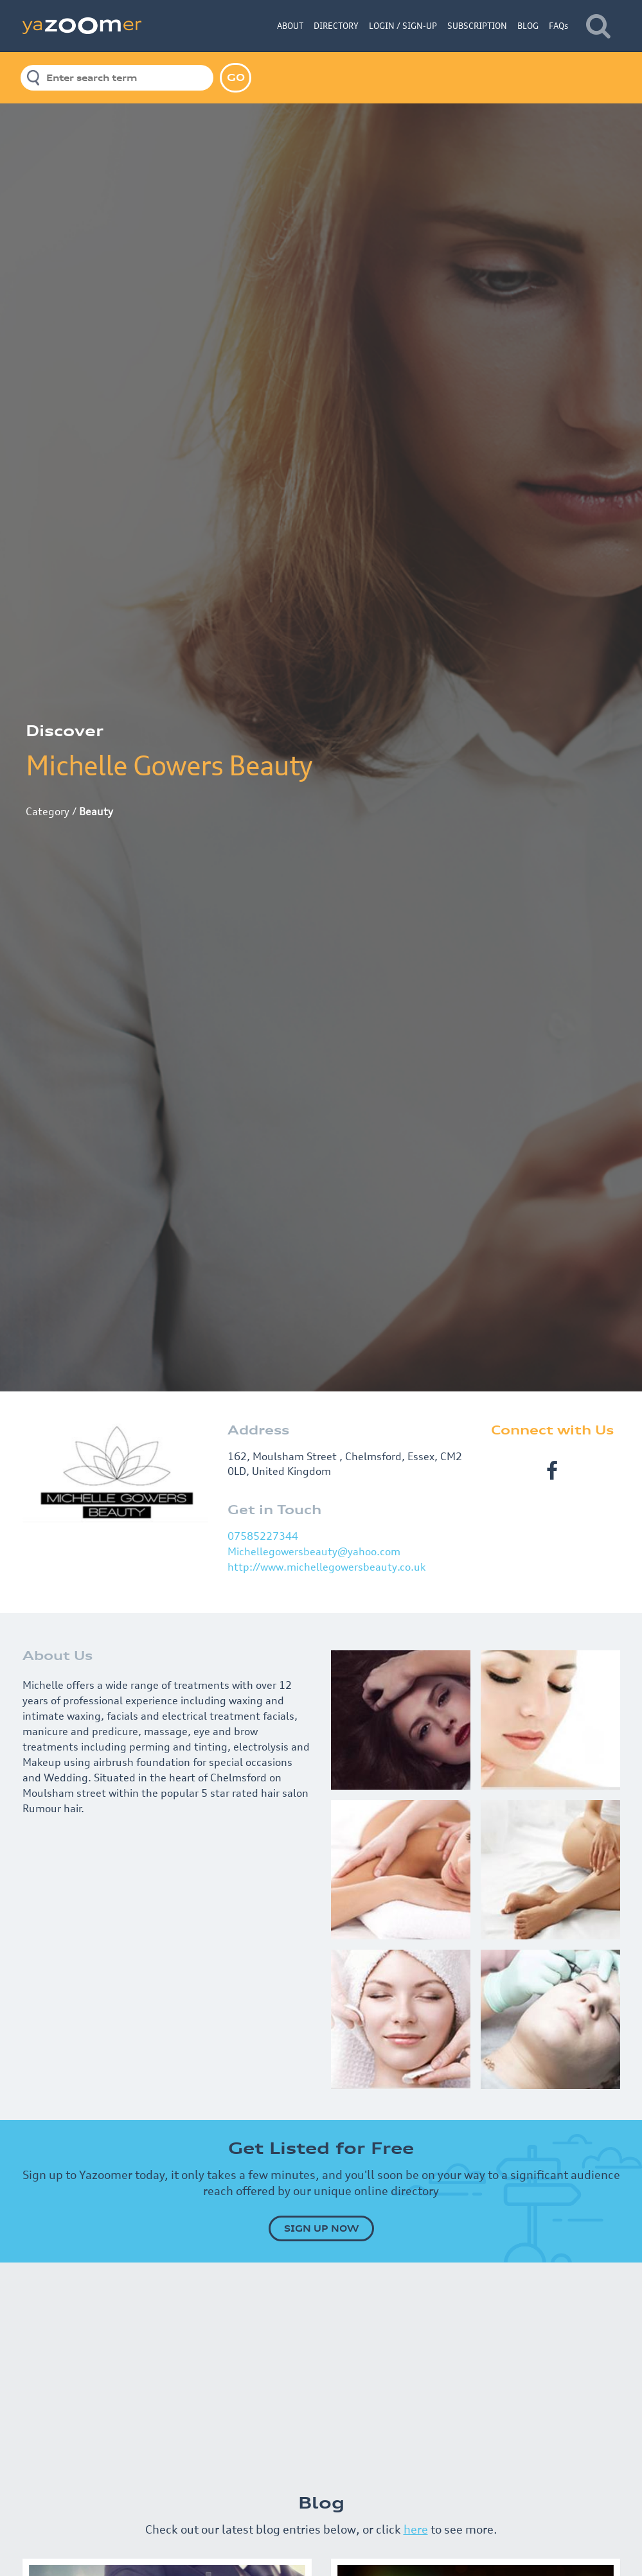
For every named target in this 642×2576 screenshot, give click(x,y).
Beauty (96, 811)
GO (236, 77)
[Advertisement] (321, 2372)
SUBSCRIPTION (477, 26)
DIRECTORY (336, 26)
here (416, 2529)
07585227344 (262, 1536)
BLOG (528, 26)
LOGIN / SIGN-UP (403, 26)
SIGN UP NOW (321, 2228)
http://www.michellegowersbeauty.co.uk (326, 1566)
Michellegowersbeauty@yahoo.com (313, 1551)
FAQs (558, 26)
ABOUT (290, 26)
